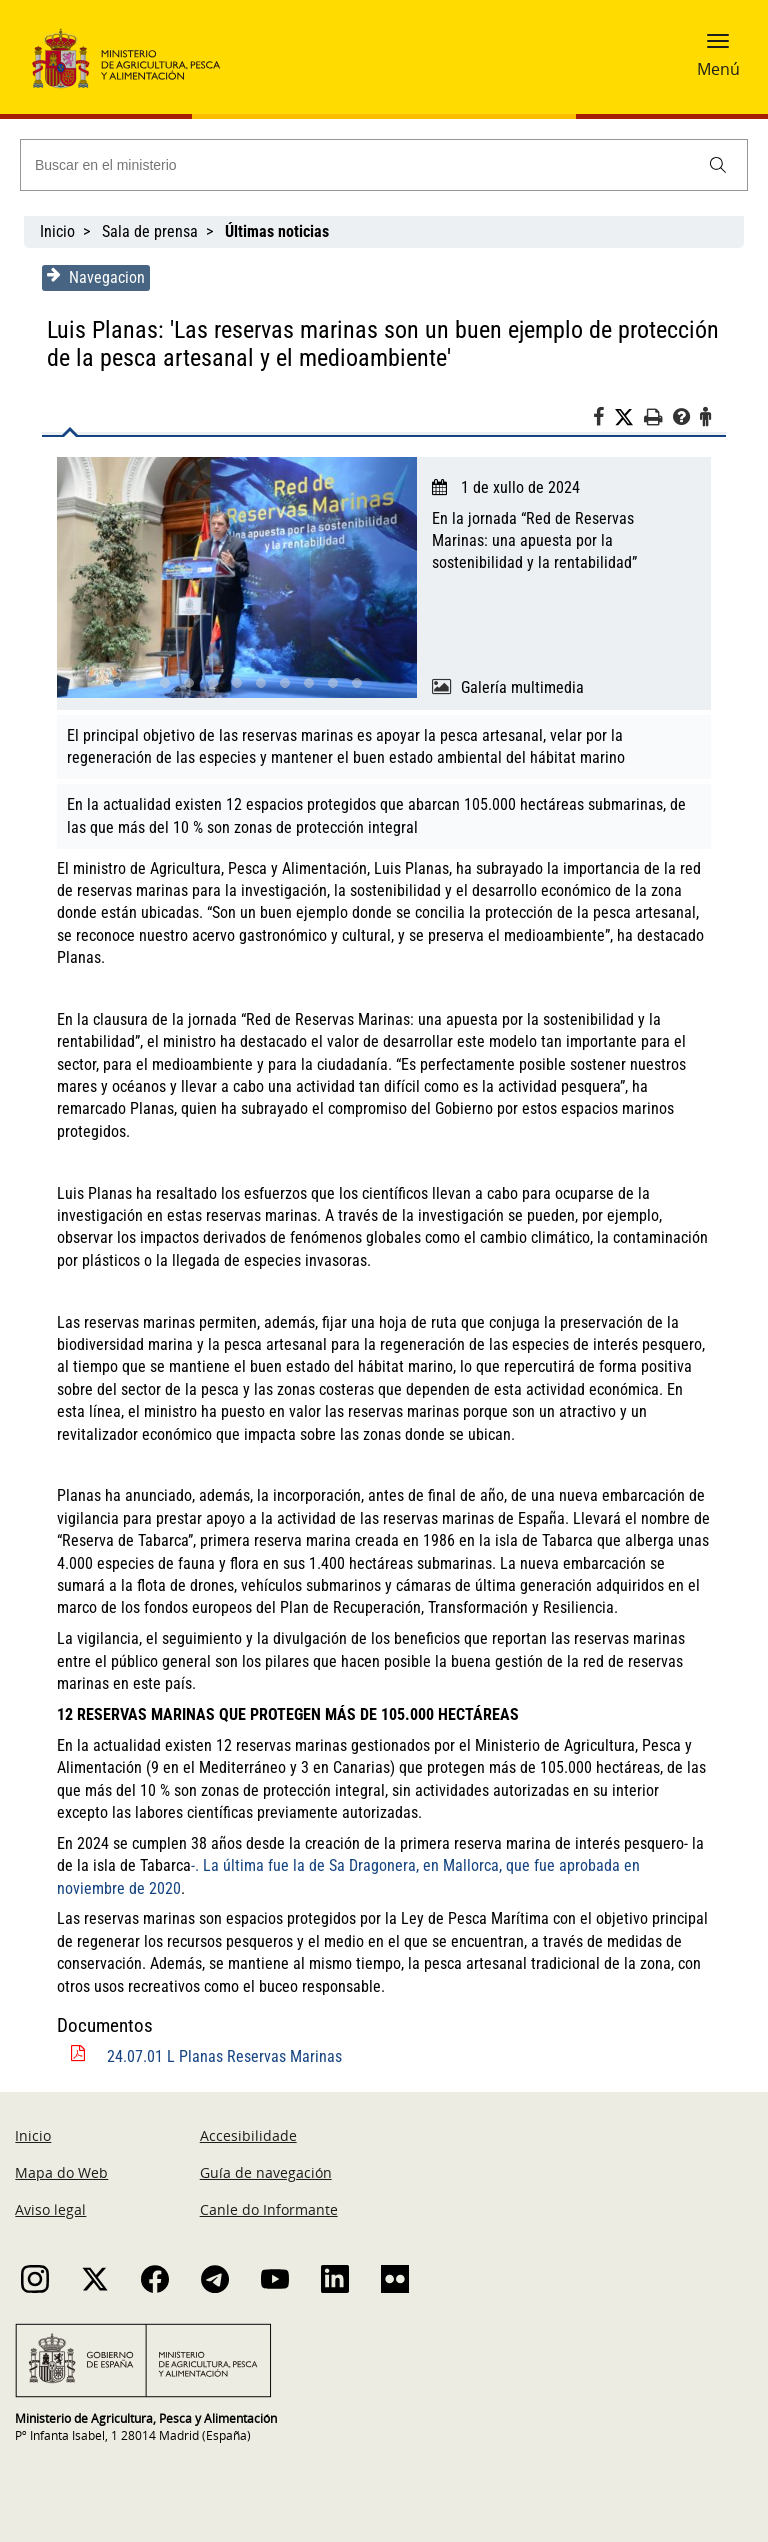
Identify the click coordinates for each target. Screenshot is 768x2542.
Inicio (57, 231)
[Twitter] (632, 418)
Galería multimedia (522, 687)
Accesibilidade (248, 2135)
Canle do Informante (269, 2209)
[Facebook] (606, 420)
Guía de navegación (266, 2172)
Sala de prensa (150, 231)
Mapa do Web (61, 2172)
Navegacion (93, 277)
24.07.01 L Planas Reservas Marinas (221, 2056)
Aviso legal (50, 2209)
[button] (718, 47)
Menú (718, 69)
